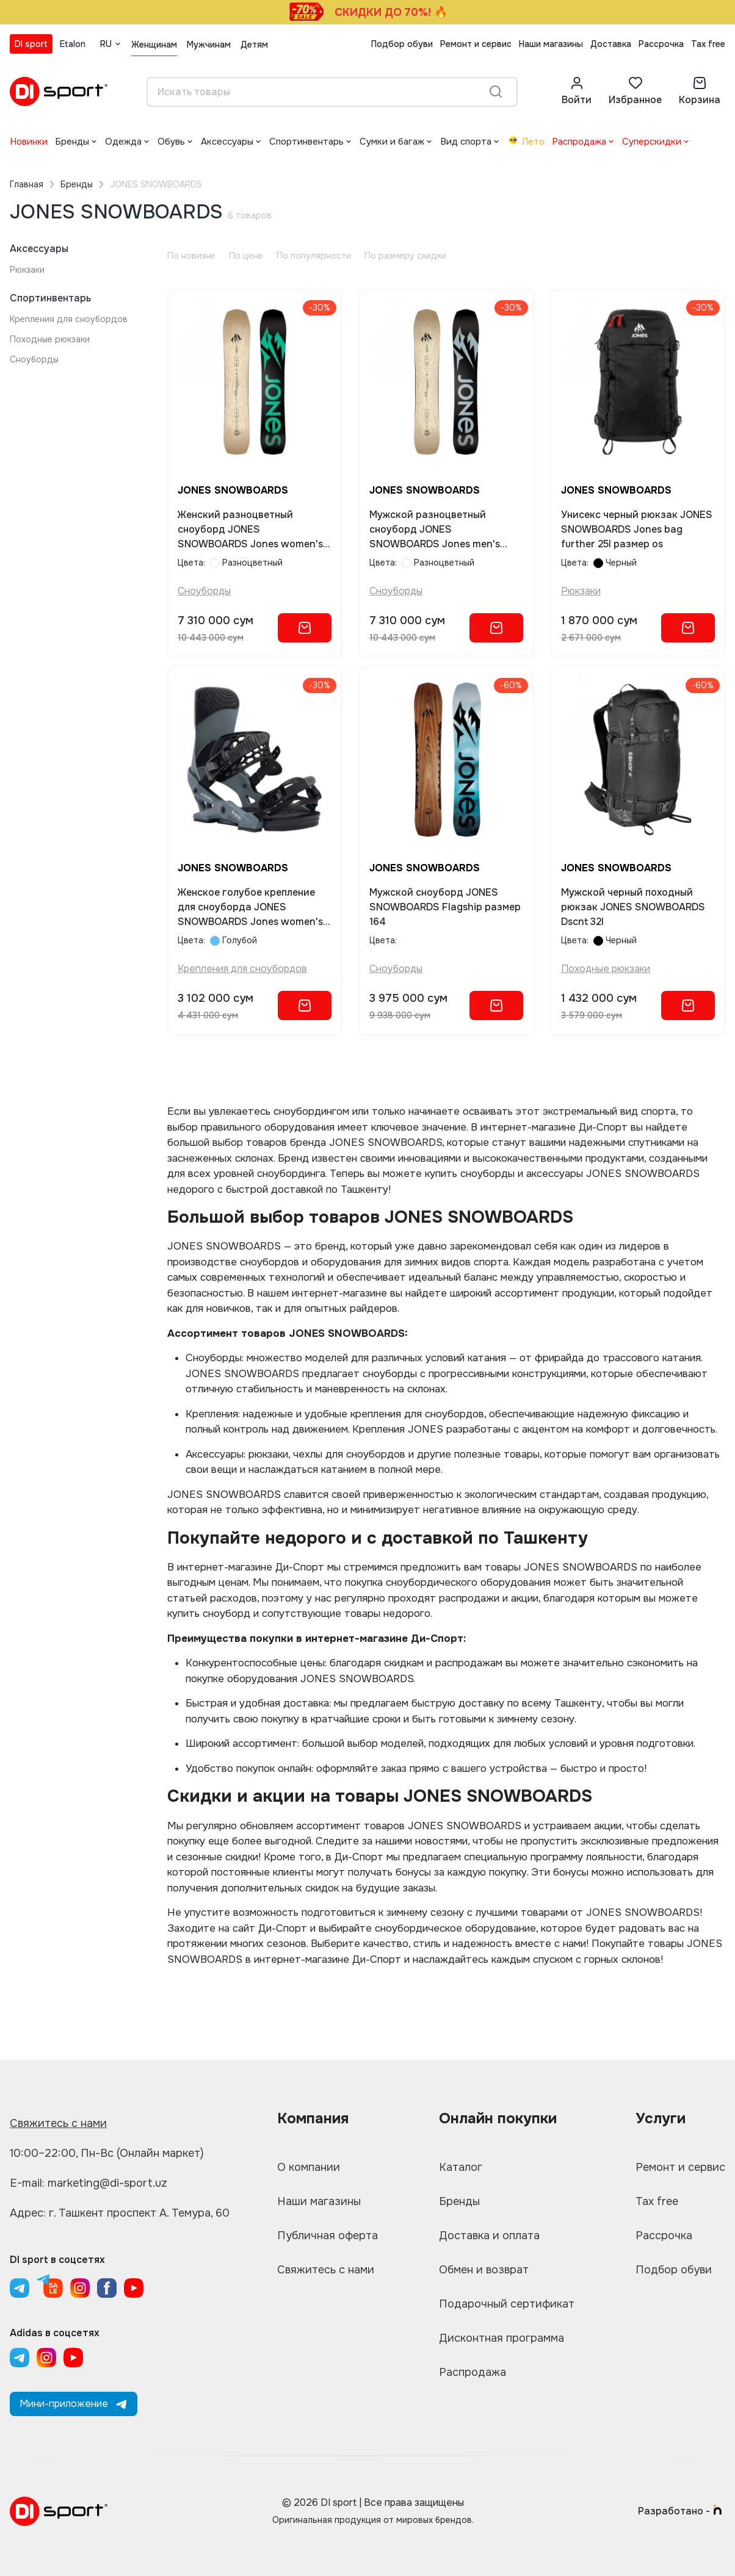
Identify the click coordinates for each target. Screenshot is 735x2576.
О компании (308, 2167)
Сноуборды (34, 359)
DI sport (31, 43)
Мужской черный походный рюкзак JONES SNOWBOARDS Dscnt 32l (633, 907)
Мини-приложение (74, 2403)
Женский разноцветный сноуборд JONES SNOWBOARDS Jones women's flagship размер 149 (250, 530)
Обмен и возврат (484, 2269)
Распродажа (579, 141)
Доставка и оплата (489, 2235)
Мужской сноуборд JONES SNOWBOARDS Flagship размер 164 (445, 907)
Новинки (29, 141)
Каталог (460, 2167)
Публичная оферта (327, 2235)
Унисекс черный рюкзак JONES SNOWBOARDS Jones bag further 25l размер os (636, 529)
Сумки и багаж (392, 141)
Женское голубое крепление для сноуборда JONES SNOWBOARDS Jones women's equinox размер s (250, 907)
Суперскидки (651, 141)
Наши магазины (551, 43)
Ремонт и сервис (476, 43)
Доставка (610, 43)
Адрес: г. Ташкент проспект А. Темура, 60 (120, 2213)
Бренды (72, 141)
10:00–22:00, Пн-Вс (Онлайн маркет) (107, 2153)
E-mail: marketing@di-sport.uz (88, 2183)
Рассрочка (661, 43)
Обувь (171, 141)
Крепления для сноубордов (69, 319)
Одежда (123, 141)
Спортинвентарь (306, 141)
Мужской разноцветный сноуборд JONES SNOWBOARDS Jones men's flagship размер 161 (434, 530)
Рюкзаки (27, 269)
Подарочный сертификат (506, 2304)
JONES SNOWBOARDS (233, 490)
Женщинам (154, 44)
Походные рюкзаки (50, 339)
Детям (254, 44)
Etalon (72, 43)
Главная (26, 184)
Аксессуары (227, 141)
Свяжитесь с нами (58, 2123)
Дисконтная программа (501, 2338)
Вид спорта (465, 141)
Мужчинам (209, 44)
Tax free (708, 43)
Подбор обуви (402, 43)
